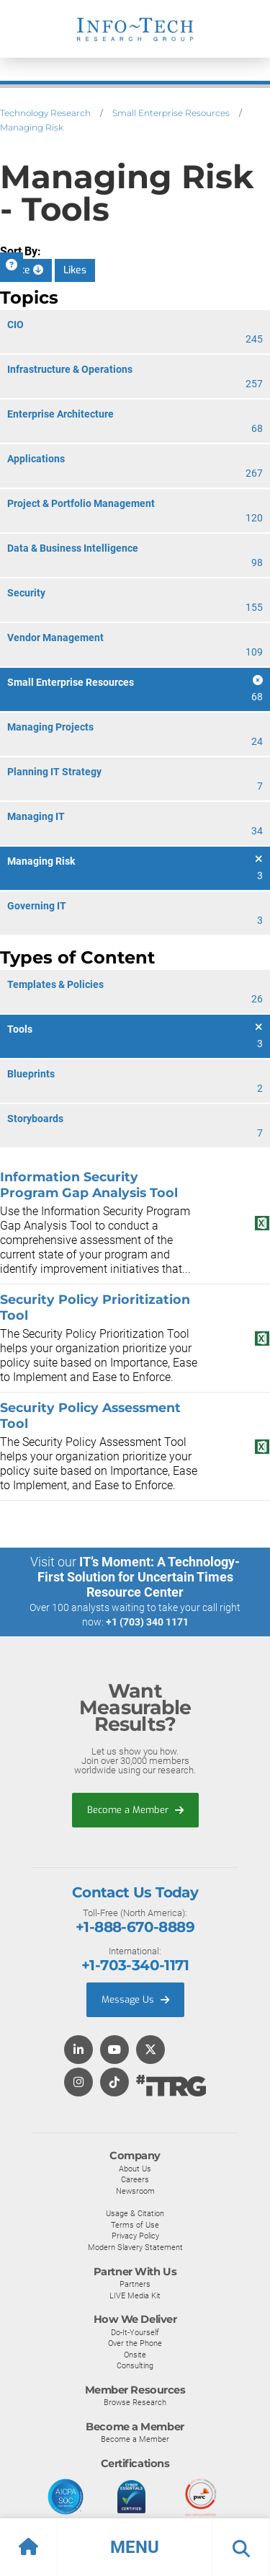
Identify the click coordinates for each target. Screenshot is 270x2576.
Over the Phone (135, 2343)
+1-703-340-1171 (135, 1965)
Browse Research (135, 2402)
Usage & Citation (135, 2213)
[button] (135, 2547)
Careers (135, 2179)
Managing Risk (31, 127)
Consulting (135, 2365)
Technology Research (45, 112)
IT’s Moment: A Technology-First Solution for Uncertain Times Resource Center (138, 1577)
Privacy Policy (135, 2236)
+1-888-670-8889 (135, 1927)
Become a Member (135, 1810)
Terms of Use (135, 2225)
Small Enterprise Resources (171, 112)
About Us (135, 2168)
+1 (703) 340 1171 (147, 1622)
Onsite (135, 2355)
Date (26, 270)
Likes (74, 270)
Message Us (135, 1999)
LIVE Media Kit (135, 2295)
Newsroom (135, 2191)
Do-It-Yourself (135, 2332)
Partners (135, 2284)
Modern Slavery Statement (135, 2247)
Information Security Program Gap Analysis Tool (89, 1184)
